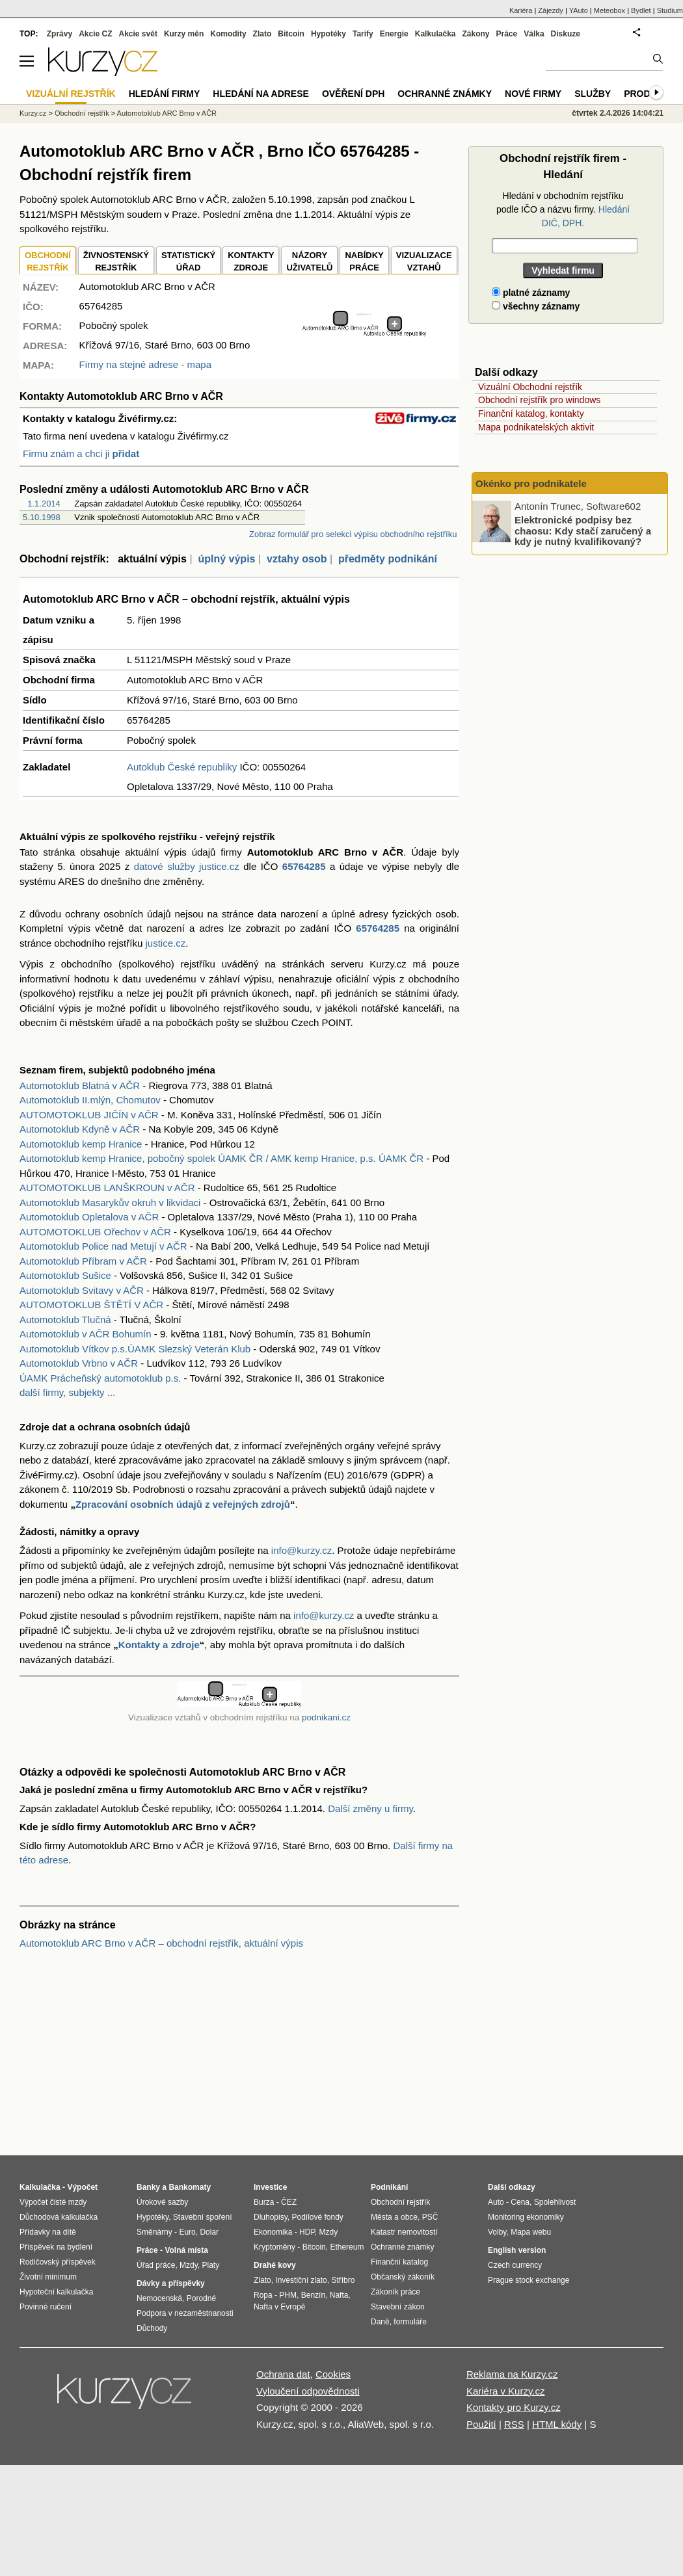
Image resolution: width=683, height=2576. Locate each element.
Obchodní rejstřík (82, 113)
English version (517, 2250)
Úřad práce (156, 2265)
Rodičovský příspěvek (58, 2262)
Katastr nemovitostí (404, 2232)
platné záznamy (531, 292)
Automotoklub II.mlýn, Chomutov (90, 1099)
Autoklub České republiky (182, 766)
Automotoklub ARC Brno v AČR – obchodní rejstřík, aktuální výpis (161, 1943)
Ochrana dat (283, 2374)
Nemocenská (159, 2298)
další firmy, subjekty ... (67, 1392)
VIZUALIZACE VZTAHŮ (424, 261)
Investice (270, 2187)
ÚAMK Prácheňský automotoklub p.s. (100, 1378)
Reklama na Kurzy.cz (512, 2374)
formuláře (410, 2321)
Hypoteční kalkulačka (56, 2291)
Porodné (201, 2298)
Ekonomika (273, 2232)
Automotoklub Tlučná (65, 1319)
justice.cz (165, 943)
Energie (394, 33)
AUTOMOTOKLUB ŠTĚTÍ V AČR (91, 1304)
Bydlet (641, 10)
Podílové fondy (317, 2217)
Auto (496, 2202)
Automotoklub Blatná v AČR (80, 1085)
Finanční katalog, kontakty (531, 413)
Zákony (475, 33)
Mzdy (189, 2265)
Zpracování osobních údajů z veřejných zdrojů (182, 1504)
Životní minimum (48, 2276)
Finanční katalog (399, 2262)
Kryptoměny (274, 2247)
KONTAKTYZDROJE (251, 261)
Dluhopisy (271, 2217)
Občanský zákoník (403, 2276)
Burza (264, 2202)
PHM (288, 2295)
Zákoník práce (395, 2291)
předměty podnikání (387, 558)
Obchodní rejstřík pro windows (539, 400)
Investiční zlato (301, 2280)
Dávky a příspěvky (171, 2283)
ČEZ (289, 2202)
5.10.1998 (41, 517)
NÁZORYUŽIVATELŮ (309, 261)
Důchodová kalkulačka (59, 2217)
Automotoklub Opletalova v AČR (89, 1216)
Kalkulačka (435, 33)
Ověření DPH (353, 93)
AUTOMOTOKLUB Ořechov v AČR (95, 1231)
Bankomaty (189, 2187)
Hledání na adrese (261, 93)
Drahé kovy (275, 2265)
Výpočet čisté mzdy (53, 2202)
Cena (520, 2202)
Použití (481, 2424)
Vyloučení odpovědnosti (308, 2391)
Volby (497, 2232)
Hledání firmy (164, 93)
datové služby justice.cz (186, 866)
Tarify (363, 33)
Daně (380, 2321)
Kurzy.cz (33, 113)
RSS (514, 2424)
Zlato (262, 33)
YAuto (578, 10)
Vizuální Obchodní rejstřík (530, 387)
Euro (187, 2232)
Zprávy (59, 33)
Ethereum (347, 2247)
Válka (534, 33)
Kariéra (520, 10)
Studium (670, 10)
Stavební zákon (398, 2306)
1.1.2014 (43, 503)
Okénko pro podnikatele (531, 483)
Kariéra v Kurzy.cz (505, 2391)
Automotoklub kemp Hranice (81, 1144)
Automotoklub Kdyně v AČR (80, 1129)
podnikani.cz (326, 1717)
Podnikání (389, 2187)
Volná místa (186, 2250)
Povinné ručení (46, 2306)
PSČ (430, 2217)
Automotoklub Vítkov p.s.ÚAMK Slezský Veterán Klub (135, 1348)
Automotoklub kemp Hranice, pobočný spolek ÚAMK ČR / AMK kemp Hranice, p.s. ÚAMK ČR (221, 1158)
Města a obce (394, 2217)
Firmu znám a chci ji (81, 453)
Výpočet (82, 2187)
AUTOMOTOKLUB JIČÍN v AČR (89, 1114)
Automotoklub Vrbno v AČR (79, 1363)
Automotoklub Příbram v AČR (83, 1261)
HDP (307, 2232)
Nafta (339, 2295)
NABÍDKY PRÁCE (364, 261)
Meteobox (609, 10)
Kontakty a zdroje (159, 1644)
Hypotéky (328, 33)
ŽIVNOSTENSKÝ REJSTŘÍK (116, 261)
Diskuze (565, 33)
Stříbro (343, 2280)
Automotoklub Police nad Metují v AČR (103, 1246)
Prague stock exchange (528, 2280)
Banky (148, 2187)
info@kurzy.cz (301, 1550)
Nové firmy (533, 93)
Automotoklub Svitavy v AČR (82, 1290)
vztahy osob (297, 558)
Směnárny (154, 2232)
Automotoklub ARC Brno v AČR (167, 113)
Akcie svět (138, 33)
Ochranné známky (444, 93)
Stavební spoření (202, 2217)
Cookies (333, 2374)
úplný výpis (226, 558)
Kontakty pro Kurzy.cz (513, 2407)
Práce (507, 33)
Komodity (228, 33)
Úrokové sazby (162, 2202)
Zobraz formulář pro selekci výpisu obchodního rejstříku (353, 534)
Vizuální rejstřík (71, 93)
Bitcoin (291, 33)
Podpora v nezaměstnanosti (185, 2313)
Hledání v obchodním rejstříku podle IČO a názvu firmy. (563, 209)
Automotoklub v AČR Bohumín (86, 1333)
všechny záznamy (536, 306)
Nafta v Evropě (279, 2306)
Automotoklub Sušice (65, 1275)
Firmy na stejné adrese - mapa (145, 364)
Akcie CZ (95, 33)
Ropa (263, 2295)
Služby (592, 93)
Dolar (209, 2232)
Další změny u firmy (370, 1808)
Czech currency (515, 2265)
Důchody (152, 2328)
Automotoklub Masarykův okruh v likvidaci (110, 1202)
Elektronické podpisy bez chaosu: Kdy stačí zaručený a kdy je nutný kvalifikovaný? (583, 530)
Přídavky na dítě (48, 2232)
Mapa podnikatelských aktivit (536, 427)
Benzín (313, 2295)
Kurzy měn (184, 33)
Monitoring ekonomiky (526, 2217)
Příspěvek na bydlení (56, 2247)
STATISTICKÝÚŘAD (188, 261)
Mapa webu (531, 2232)
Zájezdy (550, 10)
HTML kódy (557, 2424)
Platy (211, 2265)
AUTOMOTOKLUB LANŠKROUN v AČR (107, 1187)
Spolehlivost (555, 2202)
